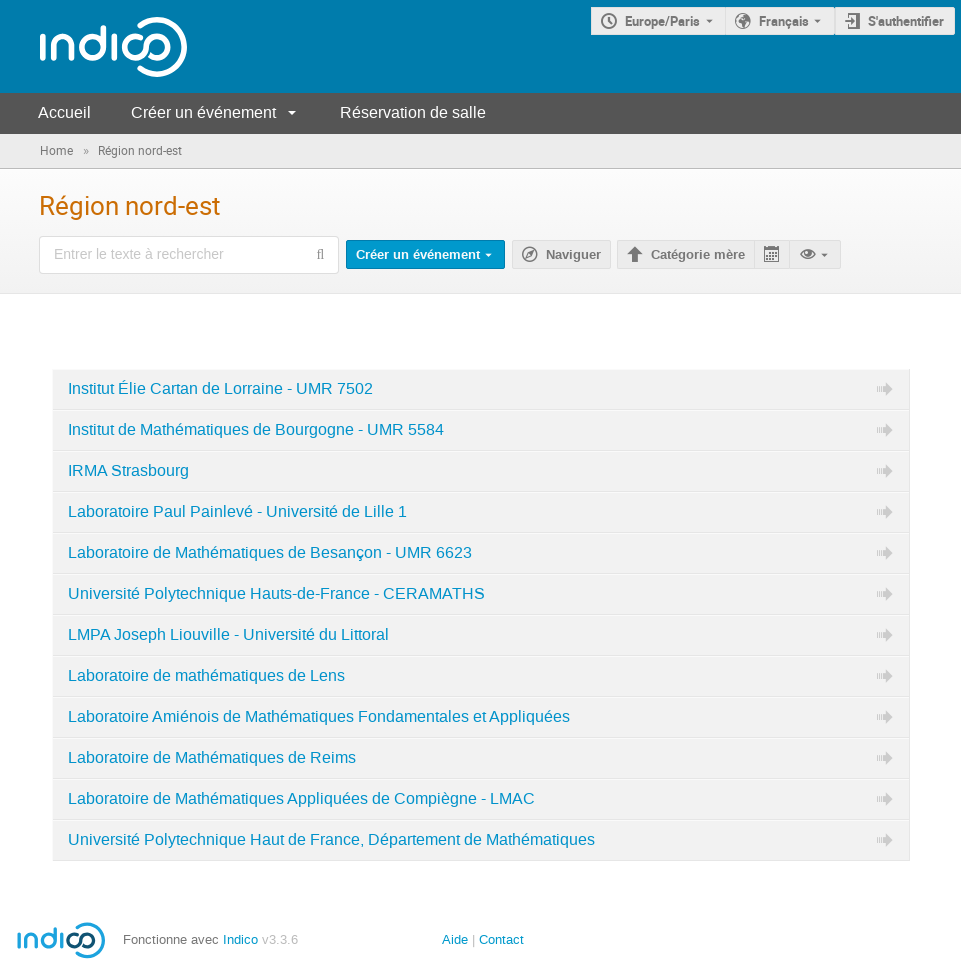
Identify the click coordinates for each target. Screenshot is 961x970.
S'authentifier (906, 21)
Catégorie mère (698, 255)
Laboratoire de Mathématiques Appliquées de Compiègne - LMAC (301, 799)
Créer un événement (203, 112)
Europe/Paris (662, 21)
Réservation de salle (413, 112)
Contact (501, 939)
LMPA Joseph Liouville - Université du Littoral (228, 635)
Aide (455, 939)
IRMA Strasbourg (128, 471)
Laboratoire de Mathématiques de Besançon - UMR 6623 (270, 553)
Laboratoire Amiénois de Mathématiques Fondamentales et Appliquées (319, 717)
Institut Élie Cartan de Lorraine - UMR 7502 (220, 389)
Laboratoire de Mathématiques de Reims (212, 758)
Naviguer (573, 255)
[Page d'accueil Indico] (93, 46)
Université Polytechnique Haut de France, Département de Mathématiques (331, 840)
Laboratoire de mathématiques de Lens (206, 676)
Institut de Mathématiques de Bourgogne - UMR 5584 (256, 430)
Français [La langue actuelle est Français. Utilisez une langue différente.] (784, 21)
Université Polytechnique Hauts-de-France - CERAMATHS (276, 594)
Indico (240, 939)
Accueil (64, 112)
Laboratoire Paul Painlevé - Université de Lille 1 (237, 512)
